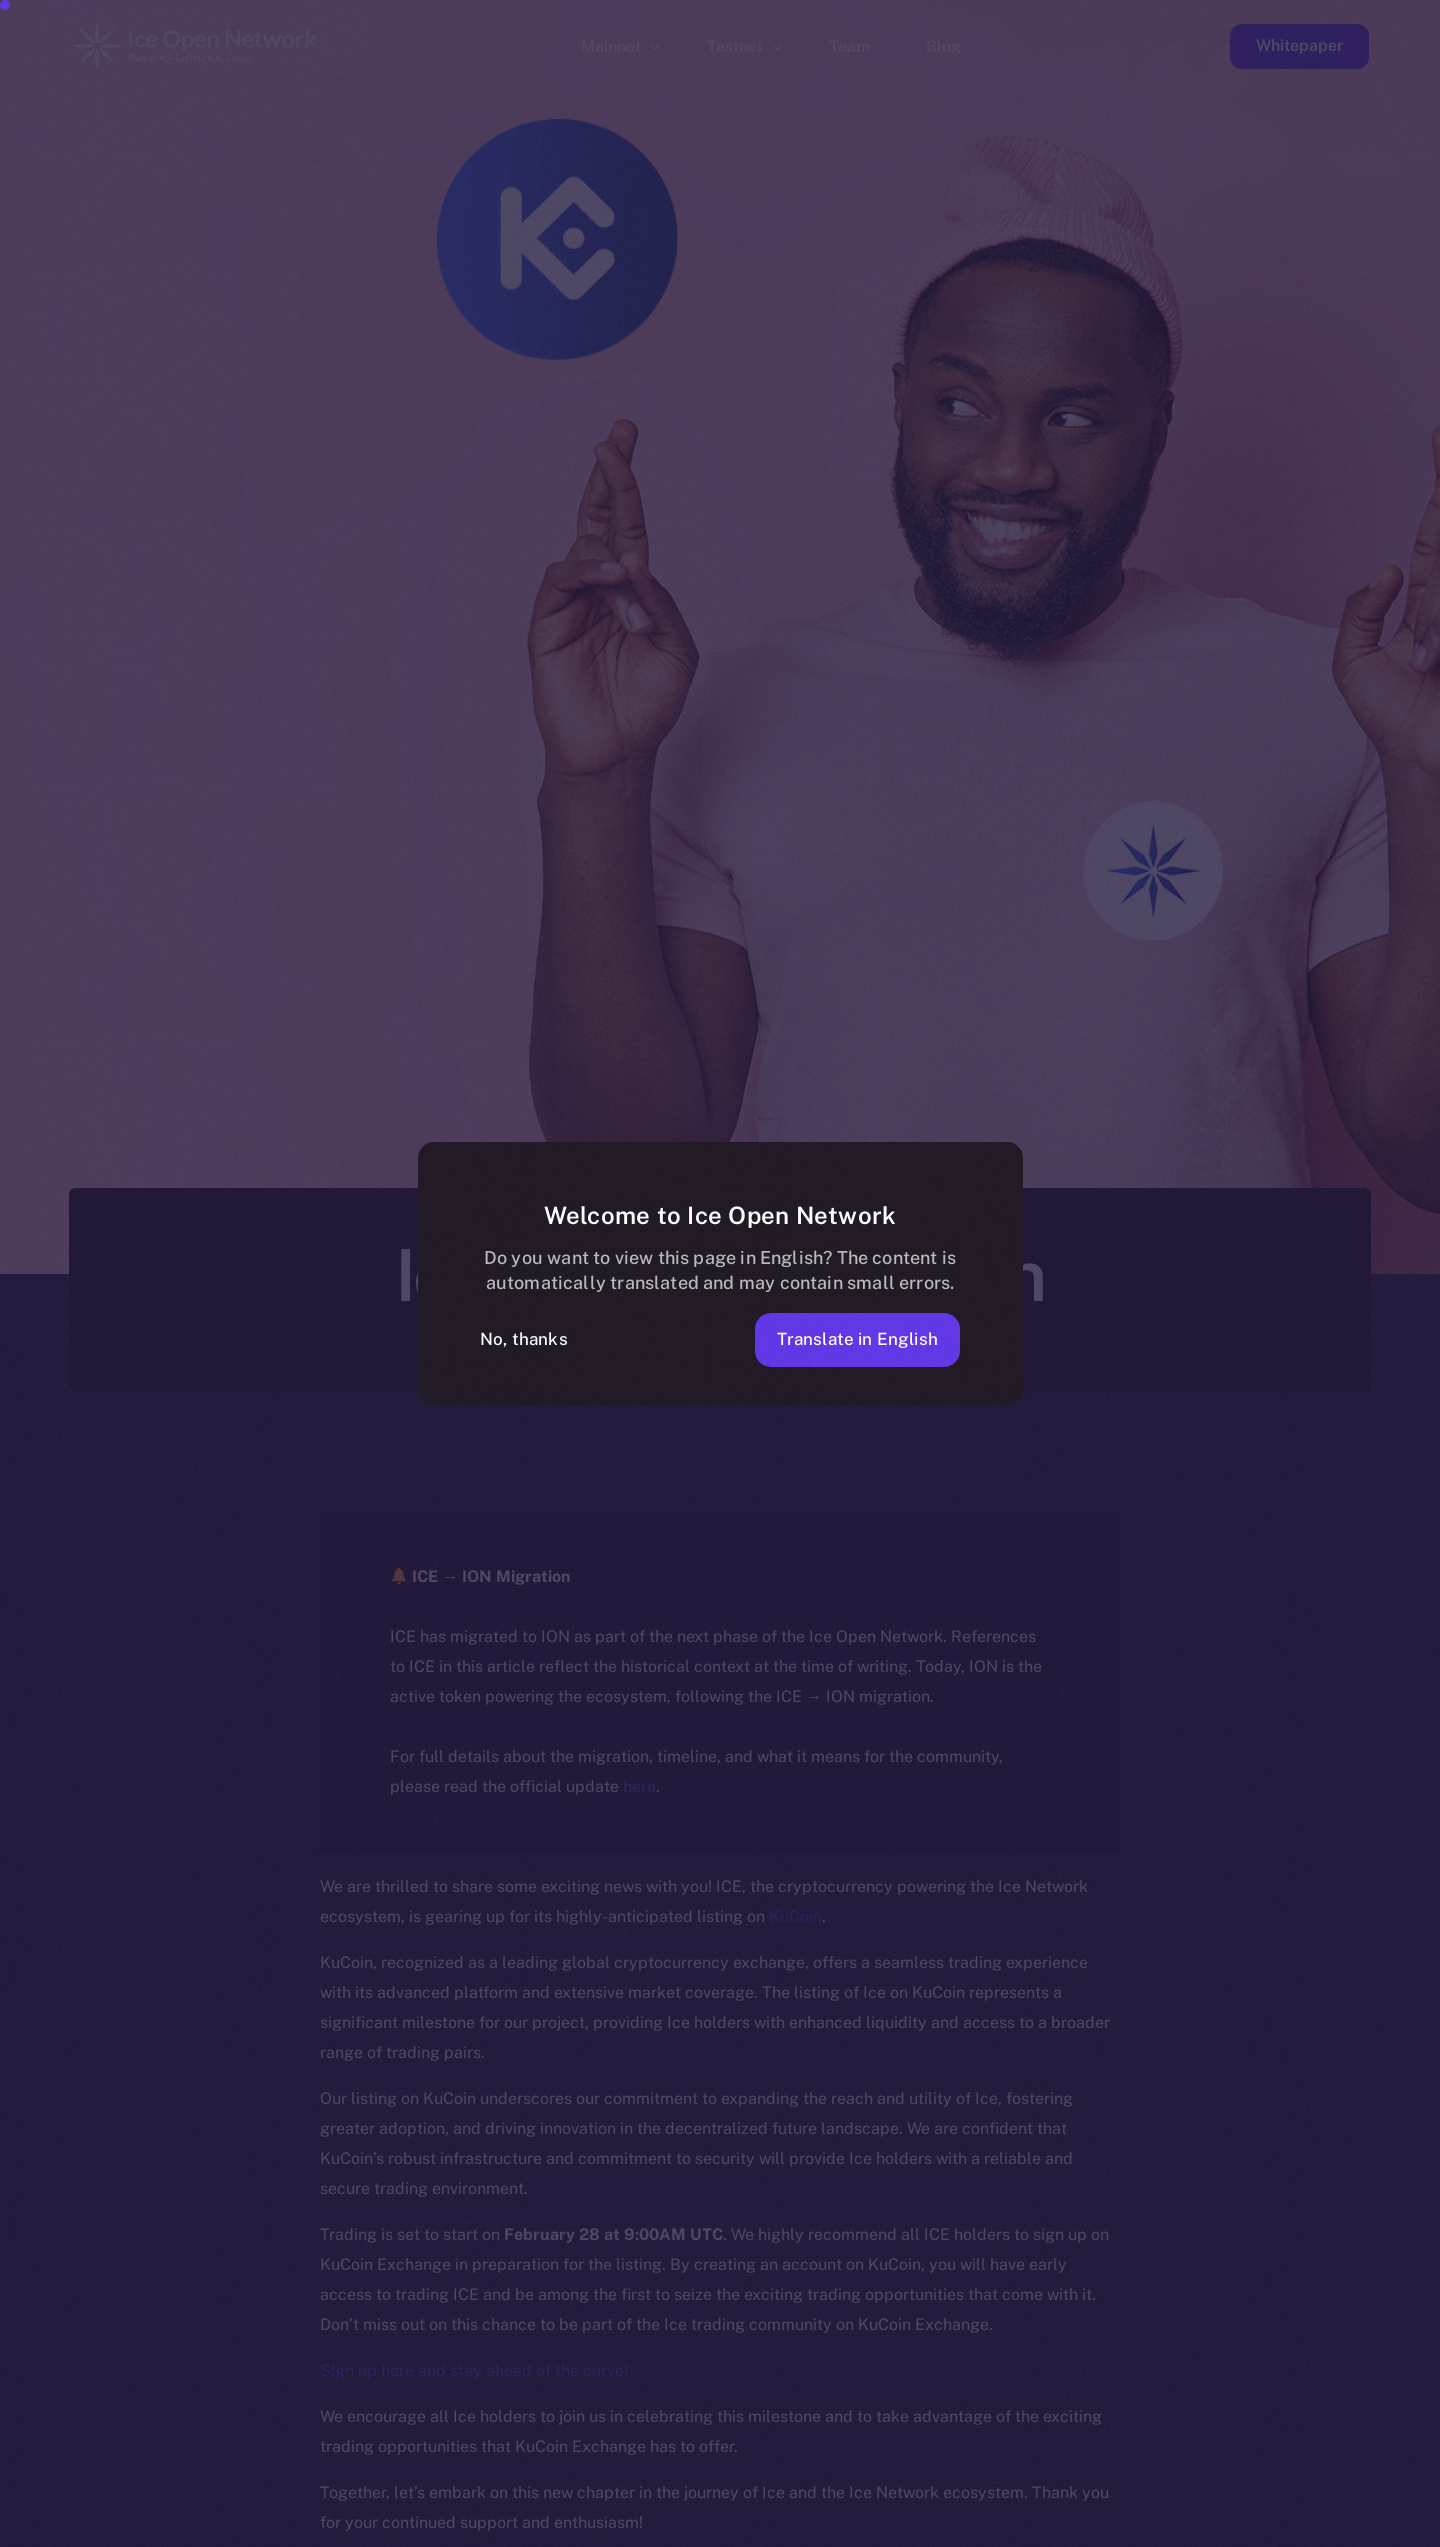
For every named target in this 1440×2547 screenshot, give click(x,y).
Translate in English (857, 1339)
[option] (470, 2529)
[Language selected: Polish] (930, 2528)
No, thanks (524, 1339)
